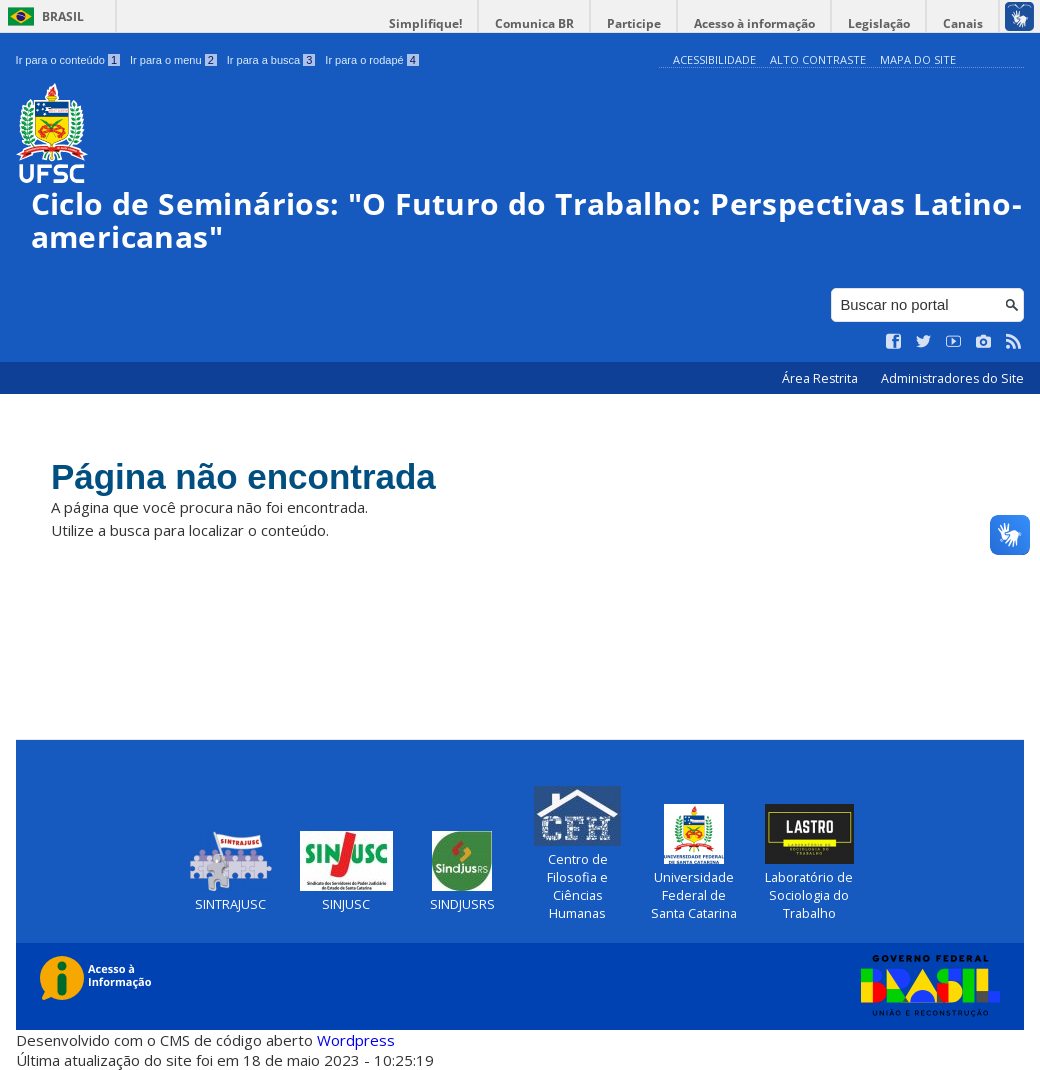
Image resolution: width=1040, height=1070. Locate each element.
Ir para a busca (271, 60)
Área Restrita (821, 378)
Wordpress (356, 1040)
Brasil (63, 16)
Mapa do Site (918, 59)
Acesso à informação (754, 23)
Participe (634, 23)
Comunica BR (534, 23)
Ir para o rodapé (371, 60)
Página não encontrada (243, 476)
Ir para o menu (173, 60)
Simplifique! (425, 23)
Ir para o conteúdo (68, 60)
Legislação (879, 23)
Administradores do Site (952, 378)
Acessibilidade (714, 59)
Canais (963, 23)
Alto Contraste (818, 59)
